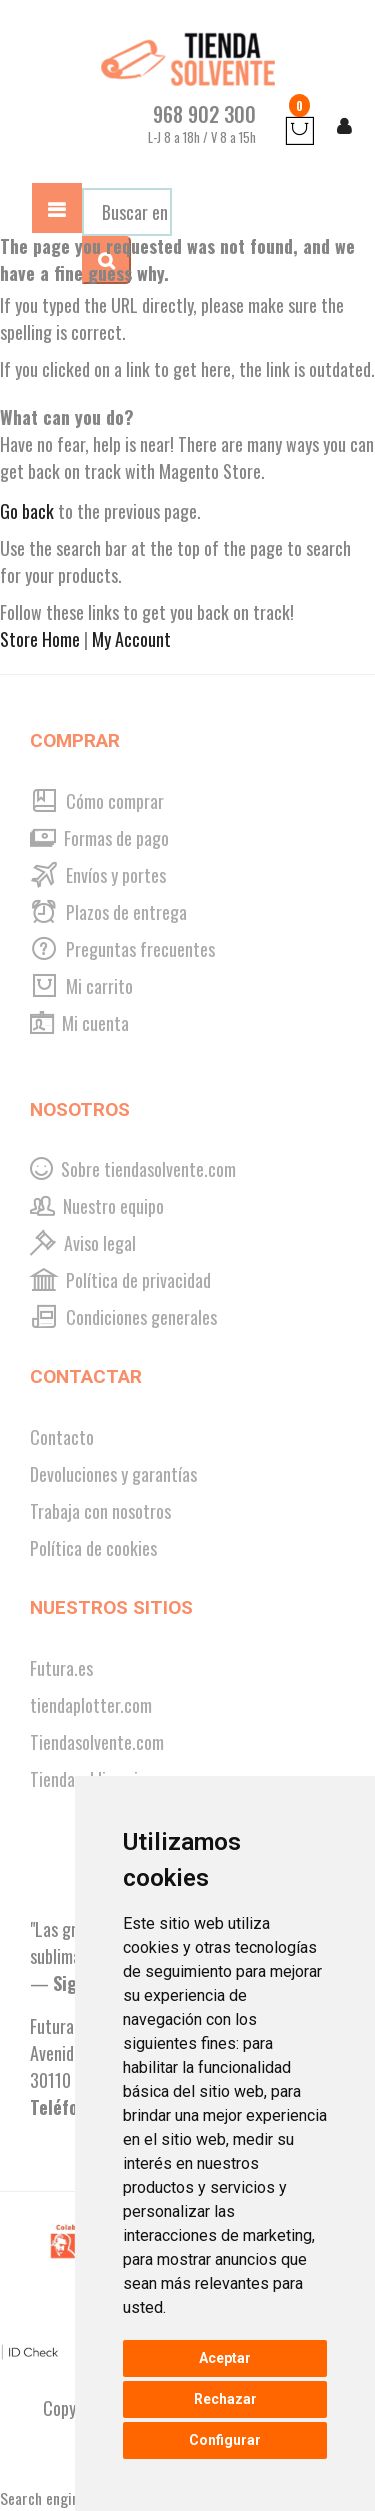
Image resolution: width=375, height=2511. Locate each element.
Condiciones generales (123, 1317)
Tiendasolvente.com (97, 1742)
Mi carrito (81, 986)
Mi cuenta (79, 1023)
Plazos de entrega (108, 912)
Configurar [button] (225, 2440)
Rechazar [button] (225, 2399)
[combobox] (127, 212)
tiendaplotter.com (91, 1705)
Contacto (62, 1437)
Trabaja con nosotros (100, 1511)
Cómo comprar (97, 801)
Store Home (40, 639)
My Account (131, 639)
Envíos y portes (98, 875)
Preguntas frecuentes (122, 949)
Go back (27, 511)
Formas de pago (99, 838)
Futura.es (61, 1668)
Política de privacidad (120, 1280)
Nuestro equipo (97, 1206)
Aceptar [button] (225, 2358)
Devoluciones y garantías (113, 1474)
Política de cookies (93, 1548)
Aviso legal (83, 1243)
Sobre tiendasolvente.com (133, 1169)
